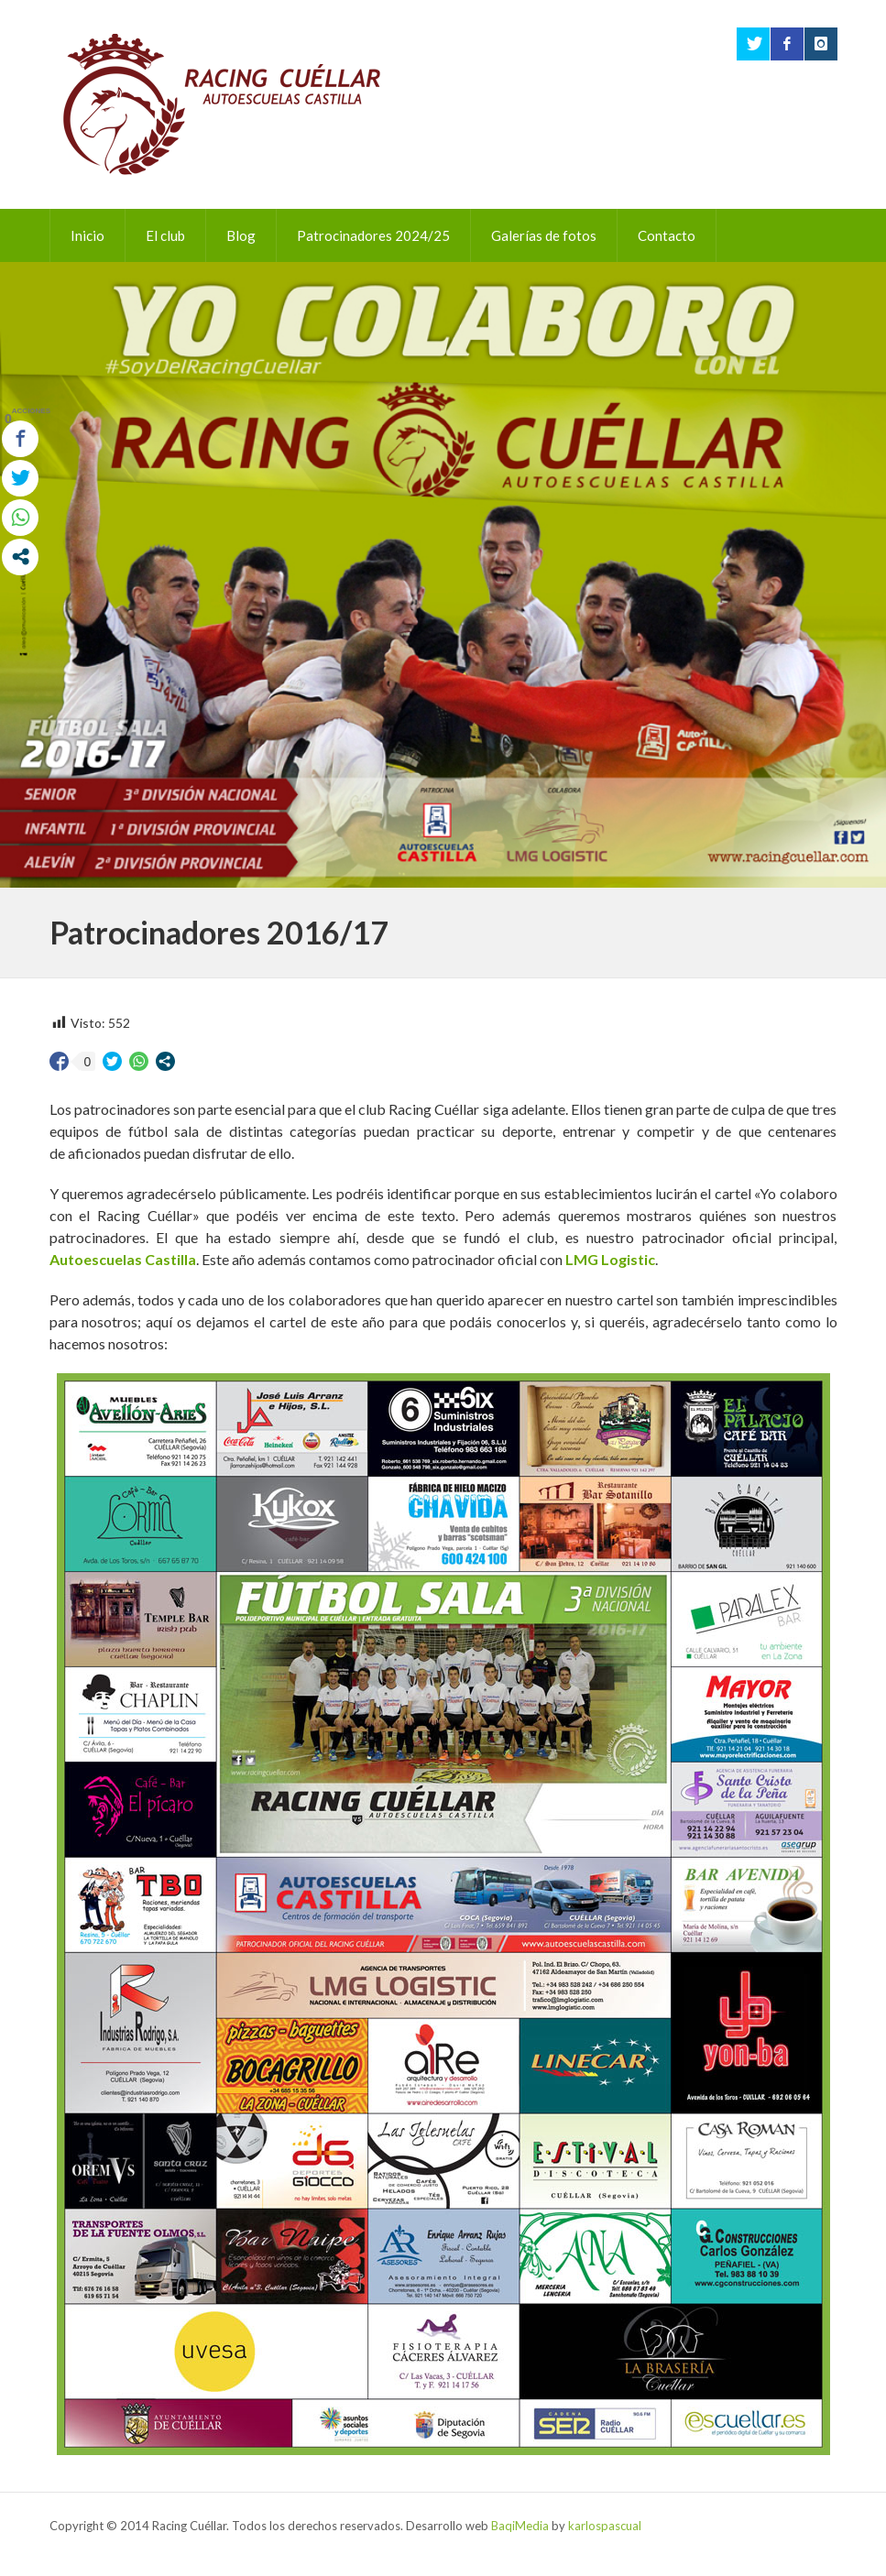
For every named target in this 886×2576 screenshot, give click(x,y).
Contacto (666, 235)
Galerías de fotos (543, 235)
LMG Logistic (610, 1259)
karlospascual (604, 2525)
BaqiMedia (520, 2525)
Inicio (87, 235)
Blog (241, 235)
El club (165, 235)
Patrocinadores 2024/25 (373, 235)
